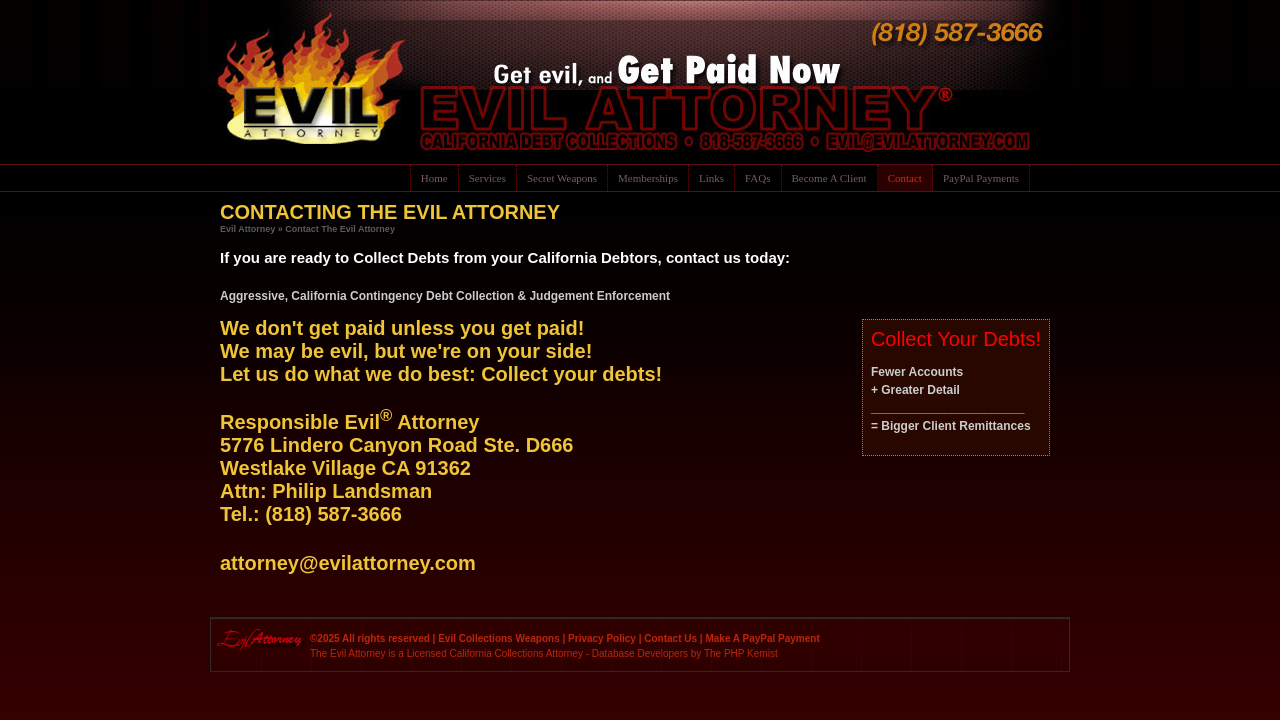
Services (487, 178)
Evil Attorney (247, 229)
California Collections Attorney (516, 653)
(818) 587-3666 (333, 514)
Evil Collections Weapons (499, 638)
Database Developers (640, 653)
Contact (905, 178)
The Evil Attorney (348, 653)
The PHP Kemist (741, 653)
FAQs (757, 178)
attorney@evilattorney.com (348, 563)
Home (434, 178)
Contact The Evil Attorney (340, 229)
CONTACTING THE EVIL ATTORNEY (390, 212)
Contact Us (670, 638)
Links (711, 178)
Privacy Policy (602, 638)
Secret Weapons (562, 178)
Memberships (648, 178)
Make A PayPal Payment (762, 638)
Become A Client (829, 178)
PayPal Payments (981, 178)
